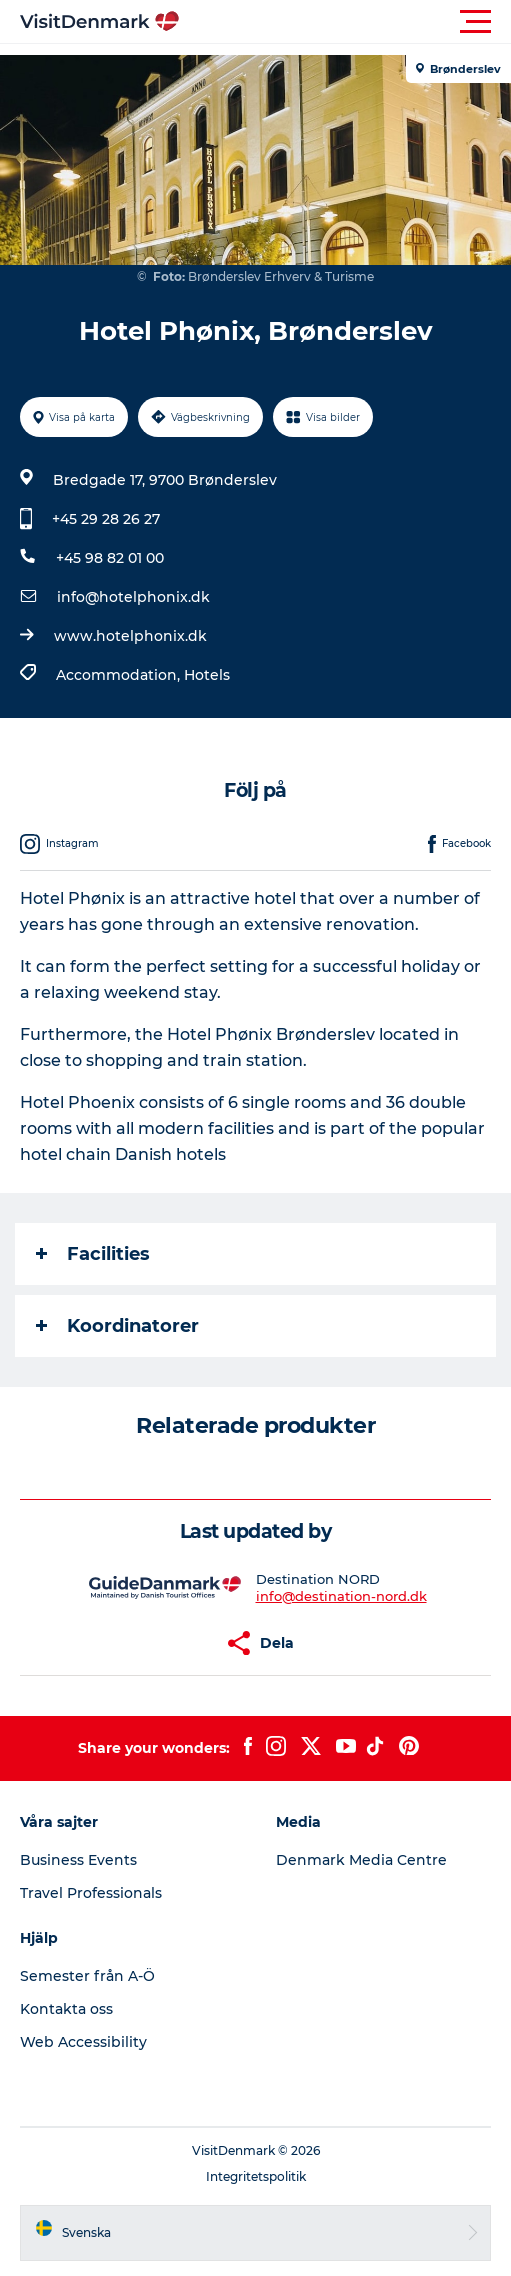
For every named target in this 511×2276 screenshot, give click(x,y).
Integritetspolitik (256, 2176)
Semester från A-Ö (87, 1976)
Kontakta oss (66, 2009)
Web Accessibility (83, 2042)
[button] (345, 22)
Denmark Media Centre (361, 1860)
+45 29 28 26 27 (106, 519)
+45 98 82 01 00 (110, 558)
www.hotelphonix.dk (130, 636)
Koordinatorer (117, 1326)
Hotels (207, 675)
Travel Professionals (91, 1893)
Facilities (93, 1254)
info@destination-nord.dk (341, 1596)
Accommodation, (120, 675)
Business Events (78, 1860)
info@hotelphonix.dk (133, 597)
